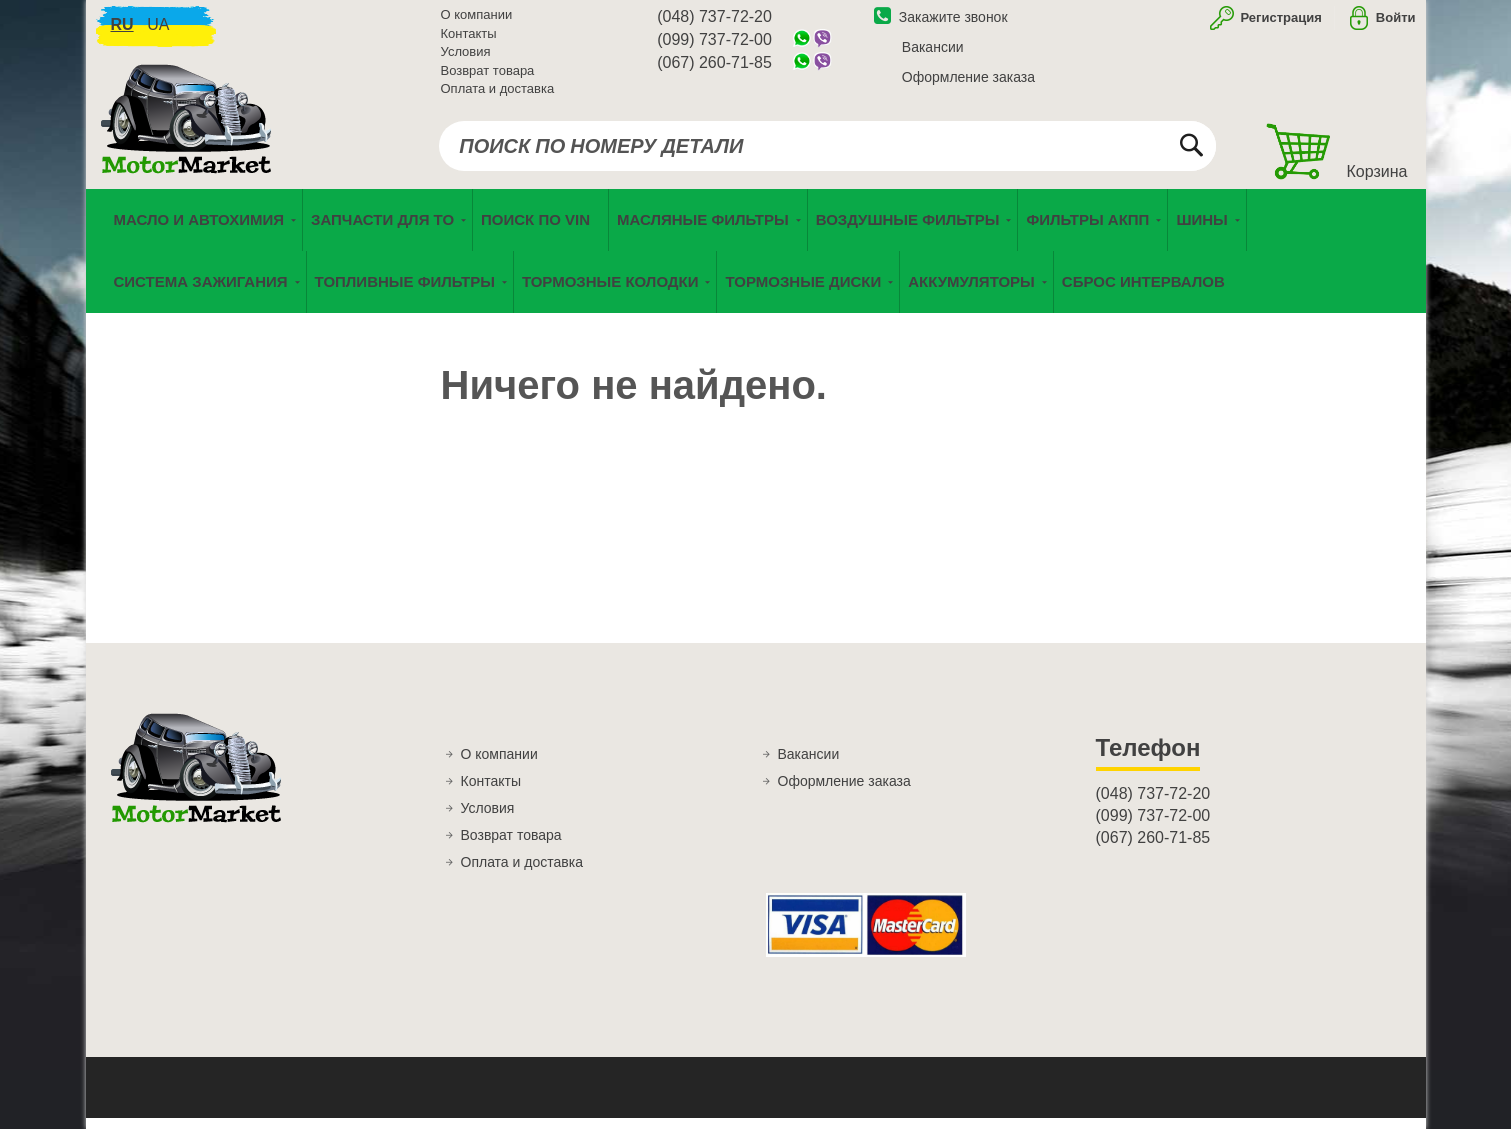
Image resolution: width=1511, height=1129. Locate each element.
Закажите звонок (941, 23)
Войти (1396, 23)
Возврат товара (488, 76)
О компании (477, 20)
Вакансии (933, 53)
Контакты (469, 39)
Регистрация (1279, 23)
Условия (466, 57)
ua (158, 30)
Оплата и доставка (498, 94)
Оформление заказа (968, 83)
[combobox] (827, 152)
